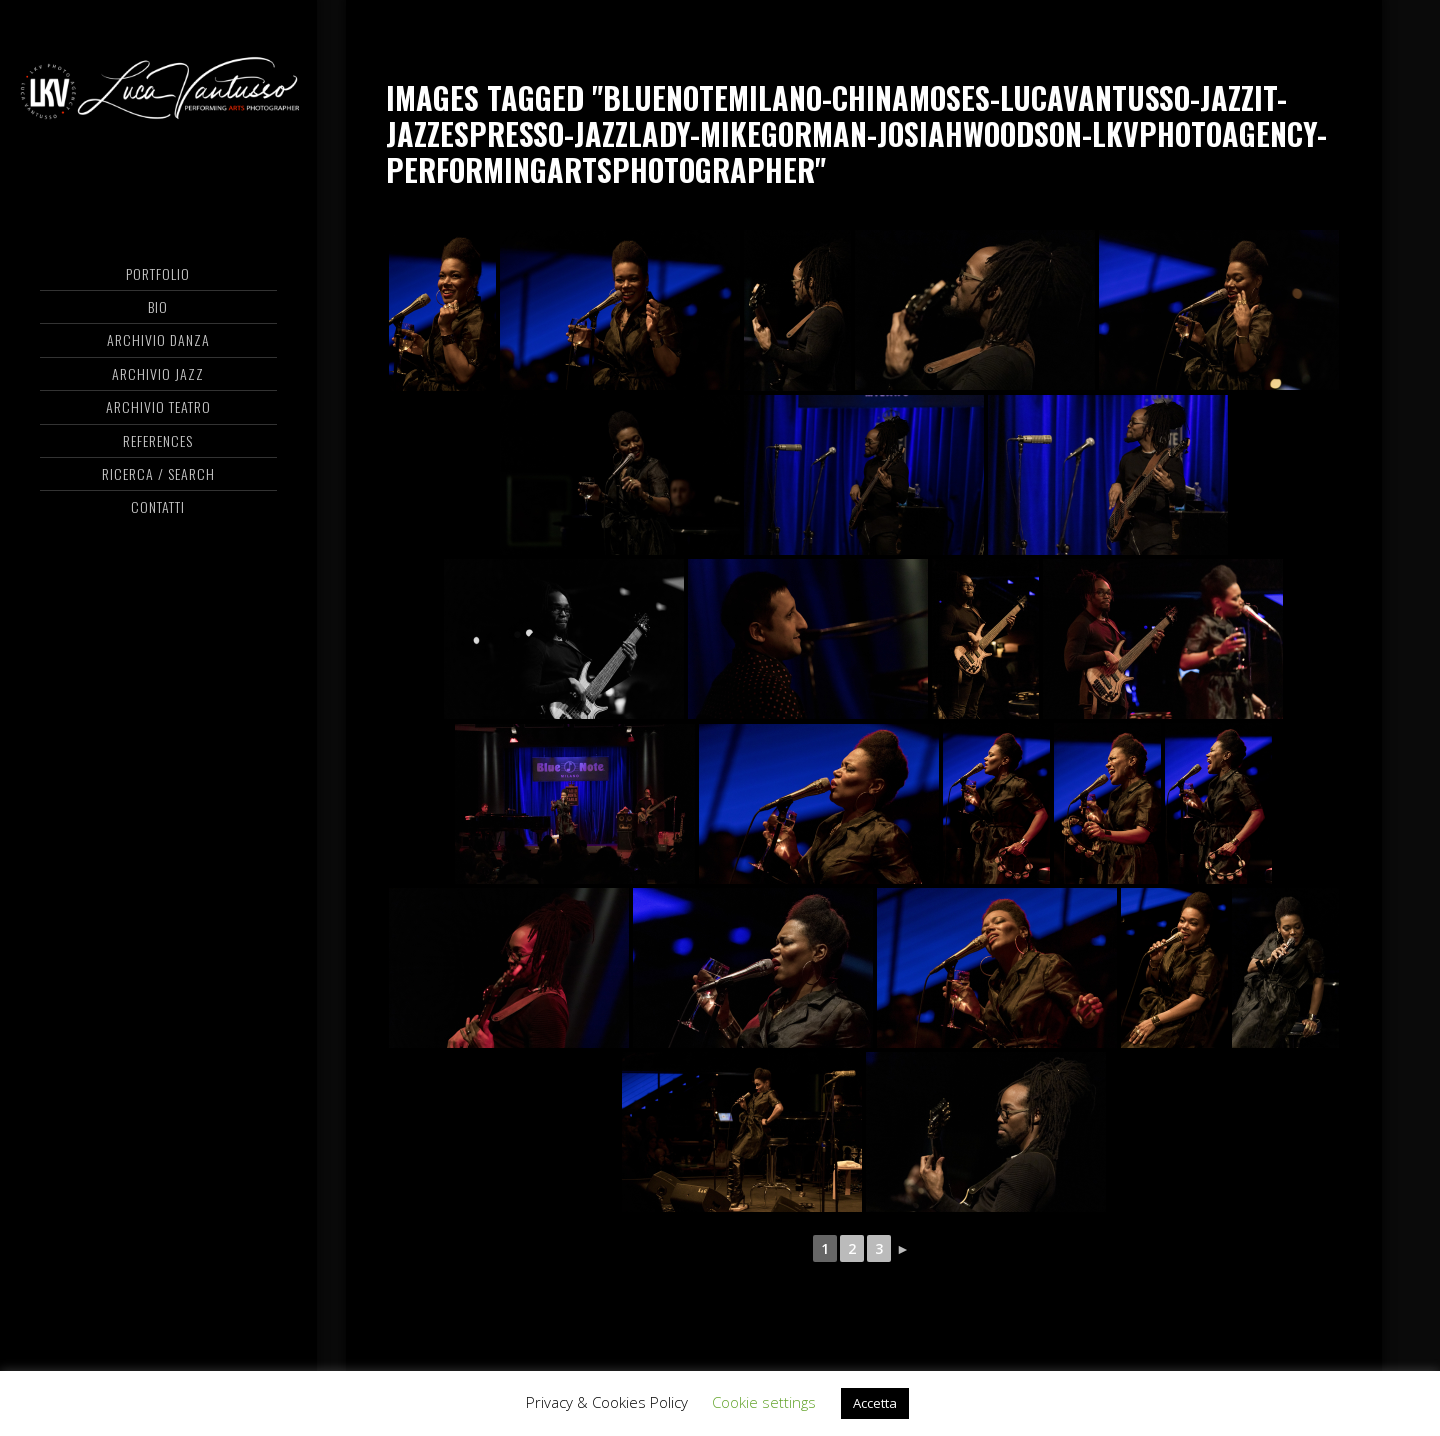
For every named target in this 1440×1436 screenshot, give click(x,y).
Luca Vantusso (158, 95)
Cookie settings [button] (764, 1402)
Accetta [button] (875, 1403)
